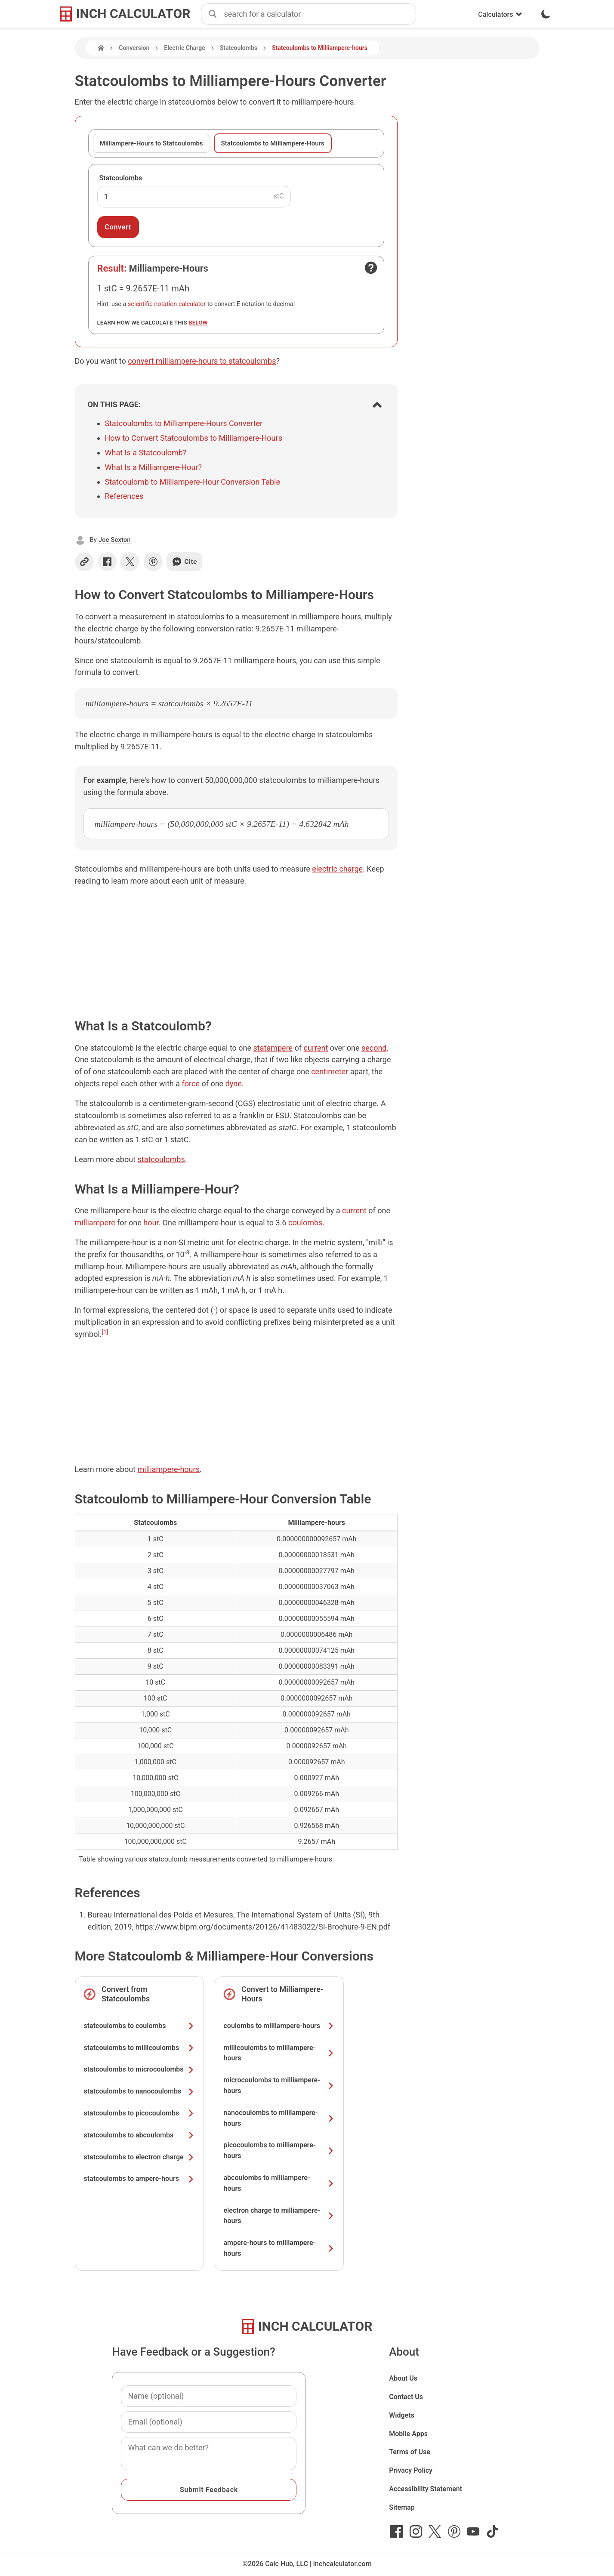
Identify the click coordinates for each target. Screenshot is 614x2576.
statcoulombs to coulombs (139, 2026)
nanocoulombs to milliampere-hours (279, 2118)
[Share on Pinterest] (153, 561)
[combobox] (320, 14)
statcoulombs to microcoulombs (139, 2069)
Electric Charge (184, 47)
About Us (403, 2378)
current (316, 1047)
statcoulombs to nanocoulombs (139, 2091)
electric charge (337, 868)
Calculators (500, 14)
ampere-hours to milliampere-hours (279, 2248)
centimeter (329, 1071)
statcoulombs (161, 1159)
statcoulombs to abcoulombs (139, 2135)
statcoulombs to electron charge (139, 2157)
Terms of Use (409, 2452)
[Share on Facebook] (107, 561)
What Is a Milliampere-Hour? (153, 467)
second (374, 1047)
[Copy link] (84, 561)
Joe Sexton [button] (115, 540)
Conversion (134, 47)
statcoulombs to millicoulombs (139, 2048)
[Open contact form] (371, 267)
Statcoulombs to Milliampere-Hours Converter (184, 423)
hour (150, 1222)
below (197, 322)
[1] (105, 1331)
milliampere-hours (168, 1469)
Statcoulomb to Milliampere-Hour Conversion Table (193, 481)
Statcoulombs (238, 47)
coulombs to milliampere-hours (279, 2026)
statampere (273, 1047)
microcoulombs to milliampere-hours (279, 2085)
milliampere (95, 1222)
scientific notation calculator (167, 304)
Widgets (401, 2415)
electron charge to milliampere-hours (279, 2215)
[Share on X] (129, 561)
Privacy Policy (410, 2470)
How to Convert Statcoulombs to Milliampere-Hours (193, 437)
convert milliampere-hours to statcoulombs (202, 360)
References (124, 496)
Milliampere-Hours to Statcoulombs (151, 143)
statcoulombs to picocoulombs (139, 2113)
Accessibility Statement (425, 2489)
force (191, 1083)
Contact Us (406, 2397)
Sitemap (401, 2507)
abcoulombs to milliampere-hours (279, 2183)
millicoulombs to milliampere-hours (279, 2053)
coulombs (305, 1222)
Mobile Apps (408, 2434)
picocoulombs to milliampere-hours (279, 2150)
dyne (233, 1083)
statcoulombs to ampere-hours (139, 2178)
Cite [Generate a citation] (184, 562)
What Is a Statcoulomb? (146, 452)
